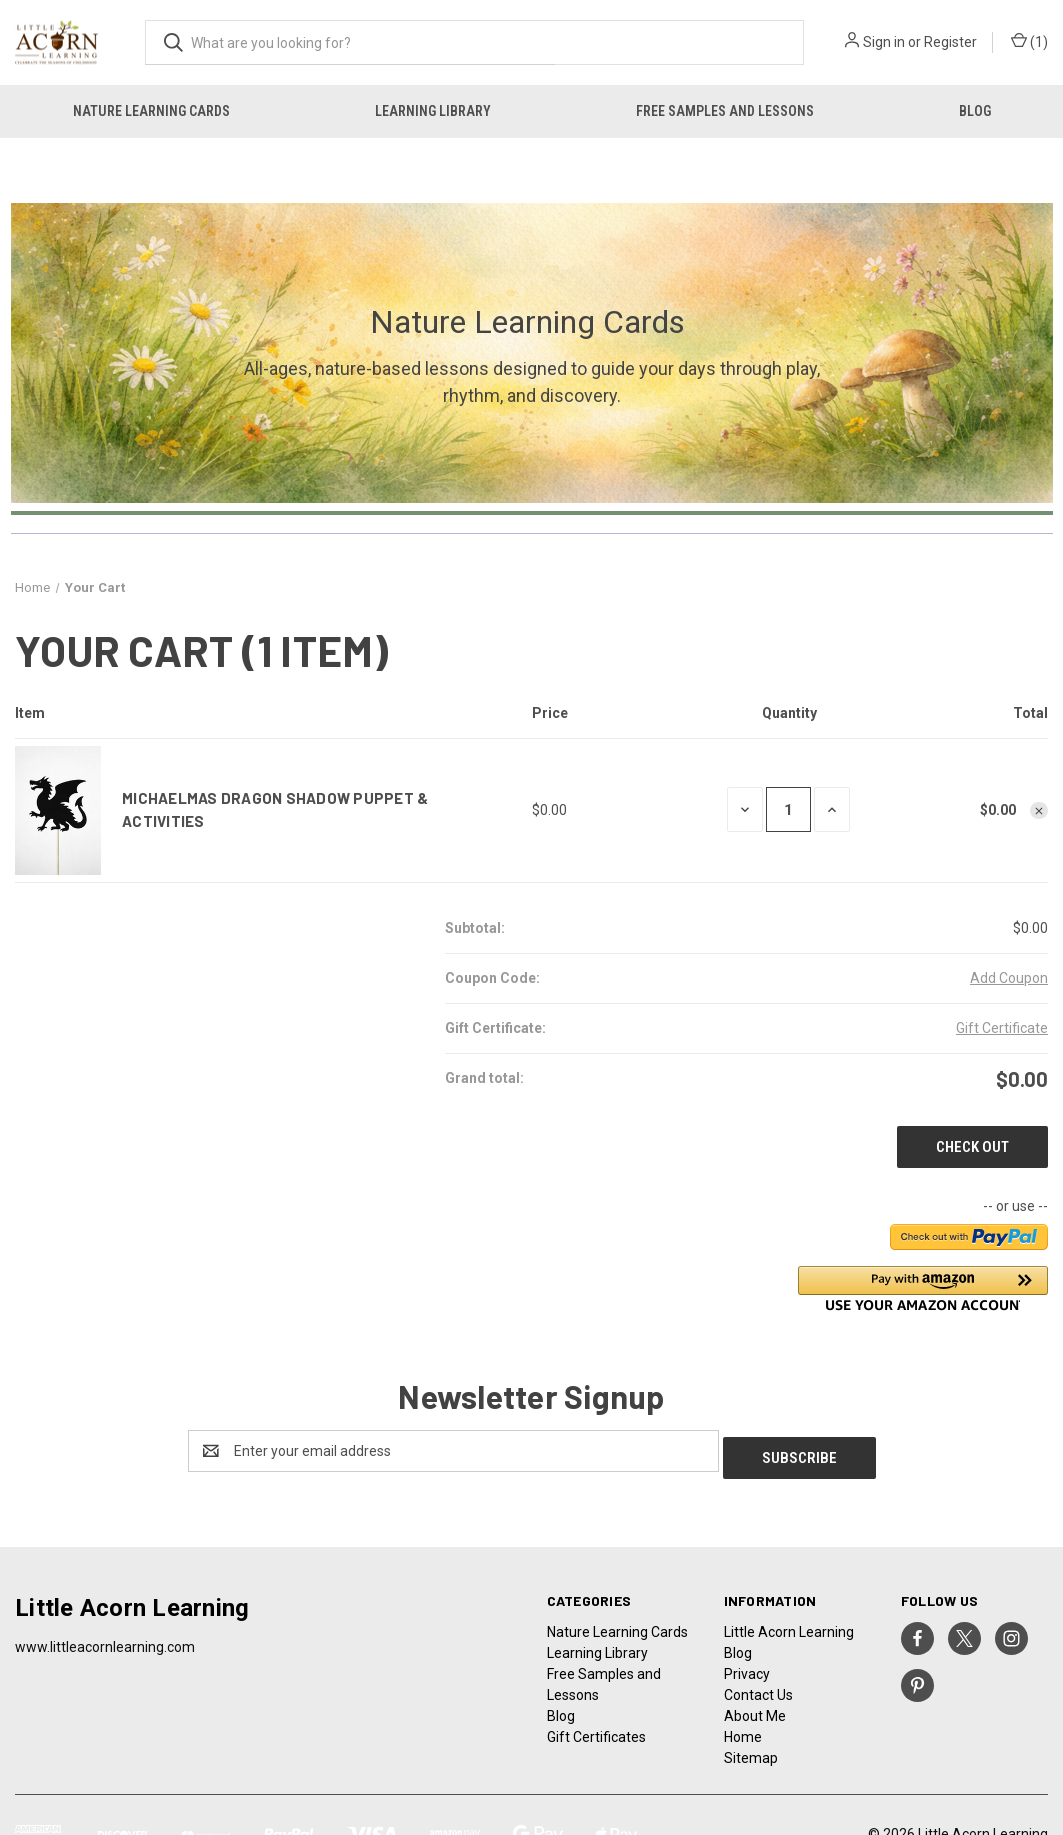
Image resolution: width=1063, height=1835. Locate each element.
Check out (972, 1147)
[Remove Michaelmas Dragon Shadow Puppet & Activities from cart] (1039, 811)
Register (950, 42)
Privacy (747, 1667)
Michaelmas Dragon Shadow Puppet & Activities (275, 809)
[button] (923, 1288)
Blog (975, 111)
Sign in (884, 42)
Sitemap (751, 1751)
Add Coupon (1009, 978)
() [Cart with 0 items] (1029, 42)
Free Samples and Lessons (725, 111)
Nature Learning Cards (151, 111)
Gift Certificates (596, 1730)
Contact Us (758, 1688)
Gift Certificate (1002, 1028)
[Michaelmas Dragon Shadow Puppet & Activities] (788, 809)
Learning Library (433, 111)
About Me (755, 1709)
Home (743, 1730)
